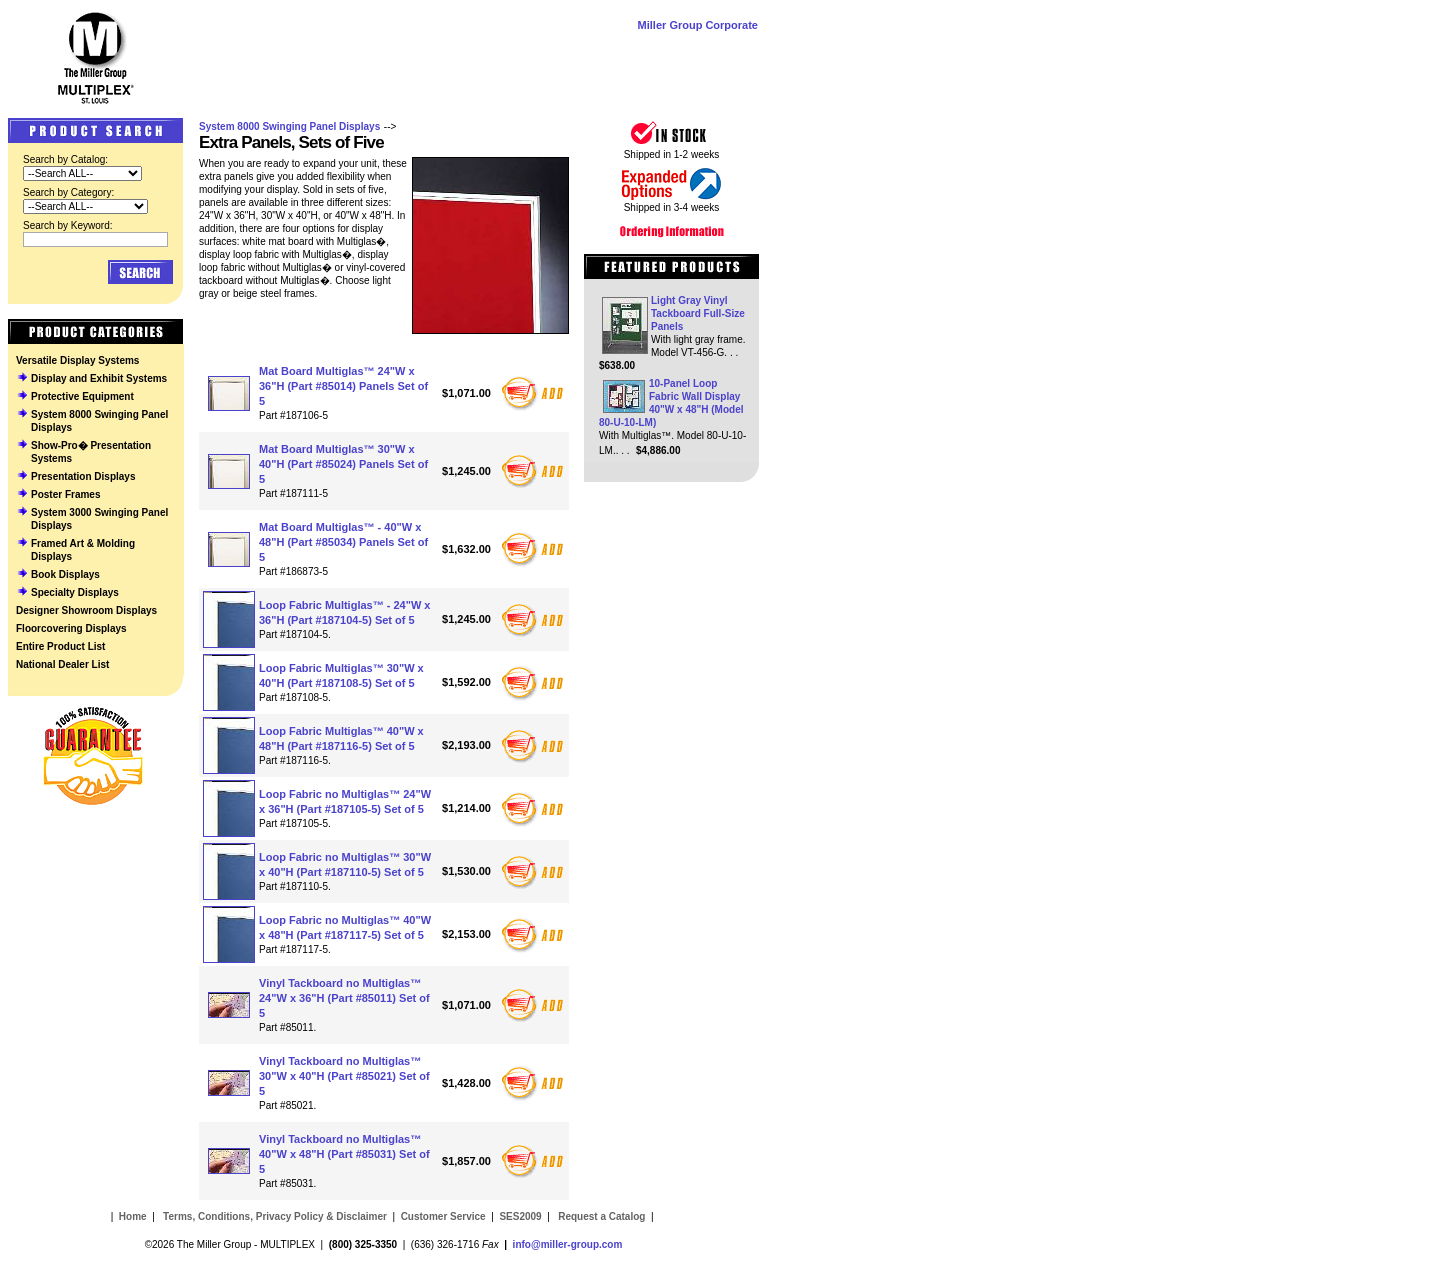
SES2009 (520, 1216)
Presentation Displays (83, 476)
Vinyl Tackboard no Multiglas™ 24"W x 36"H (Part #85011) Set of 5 (344, 998)
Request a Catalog (600, 1216)
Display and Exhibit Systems (99, 378)
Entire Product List (60, 646)
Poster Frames (65, 494)
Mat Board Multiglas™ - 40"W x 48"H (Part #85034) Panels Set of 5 (343, 542)
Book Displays (65, 574)
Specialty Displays (75, 592)
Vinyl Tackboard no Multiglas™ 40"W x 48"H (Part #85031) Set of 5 (344, 1154)
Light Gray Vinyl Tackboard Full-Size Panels (698, 313)
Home (133, 1216)
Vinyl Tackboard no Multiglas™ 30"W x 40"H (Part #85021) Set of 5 (344, 1076)
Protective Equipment (82, 396)
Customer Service (443, 1216)
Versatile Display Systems (77, 360)
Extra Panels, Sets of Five (291, 142)
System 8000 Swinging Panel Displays (289, 126)
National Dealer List (62, 664)
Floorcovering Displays (71, 628)
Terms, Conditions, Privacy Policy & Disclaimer (275, 1216)
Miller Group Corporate (698, 25)
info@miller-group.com (568, 1244)
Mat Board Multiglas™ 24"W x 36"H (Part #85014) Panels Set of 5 (343, 386)
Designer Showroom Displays (86, 610)
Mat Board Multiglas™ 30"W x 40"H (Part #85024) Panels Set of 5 (343, 464)
